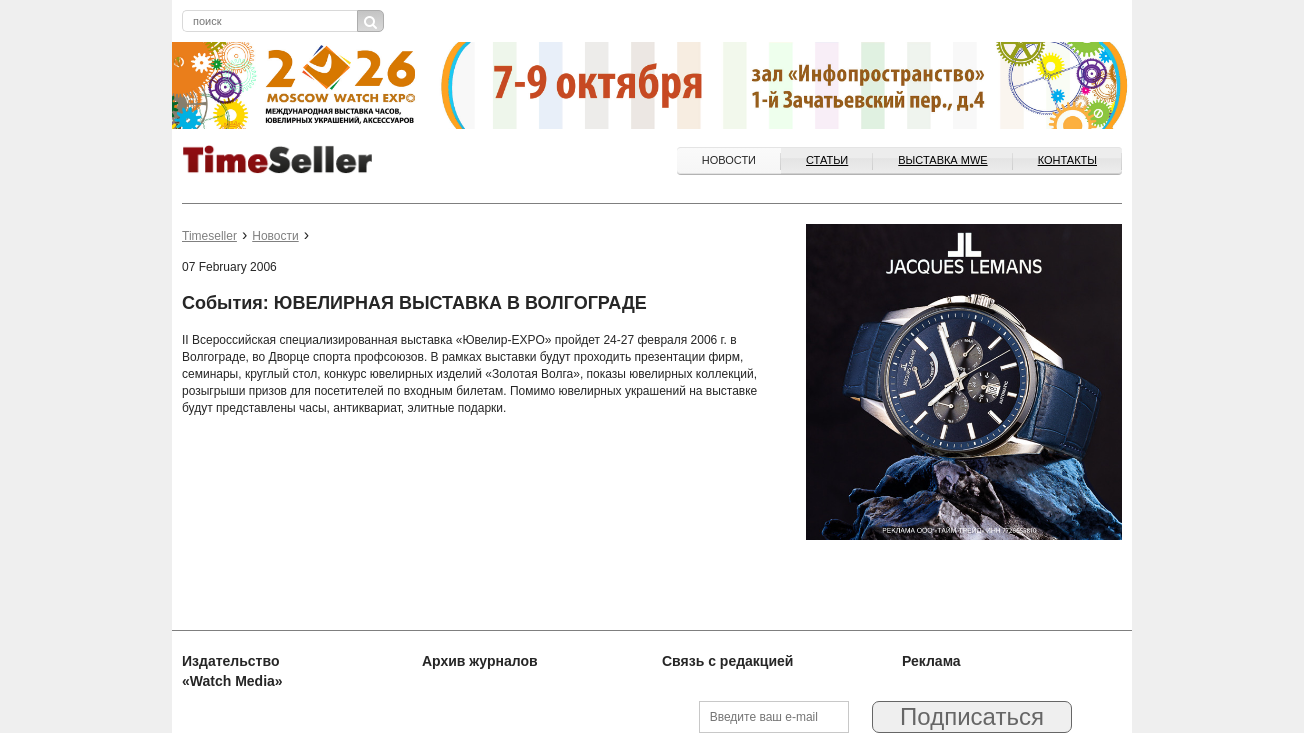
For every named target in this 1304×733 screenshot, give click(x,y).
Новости (729, 160)
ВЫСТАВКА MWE (942, 160)
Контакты (1067, 160)
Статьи (827, 160)
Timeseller (209, 236)
